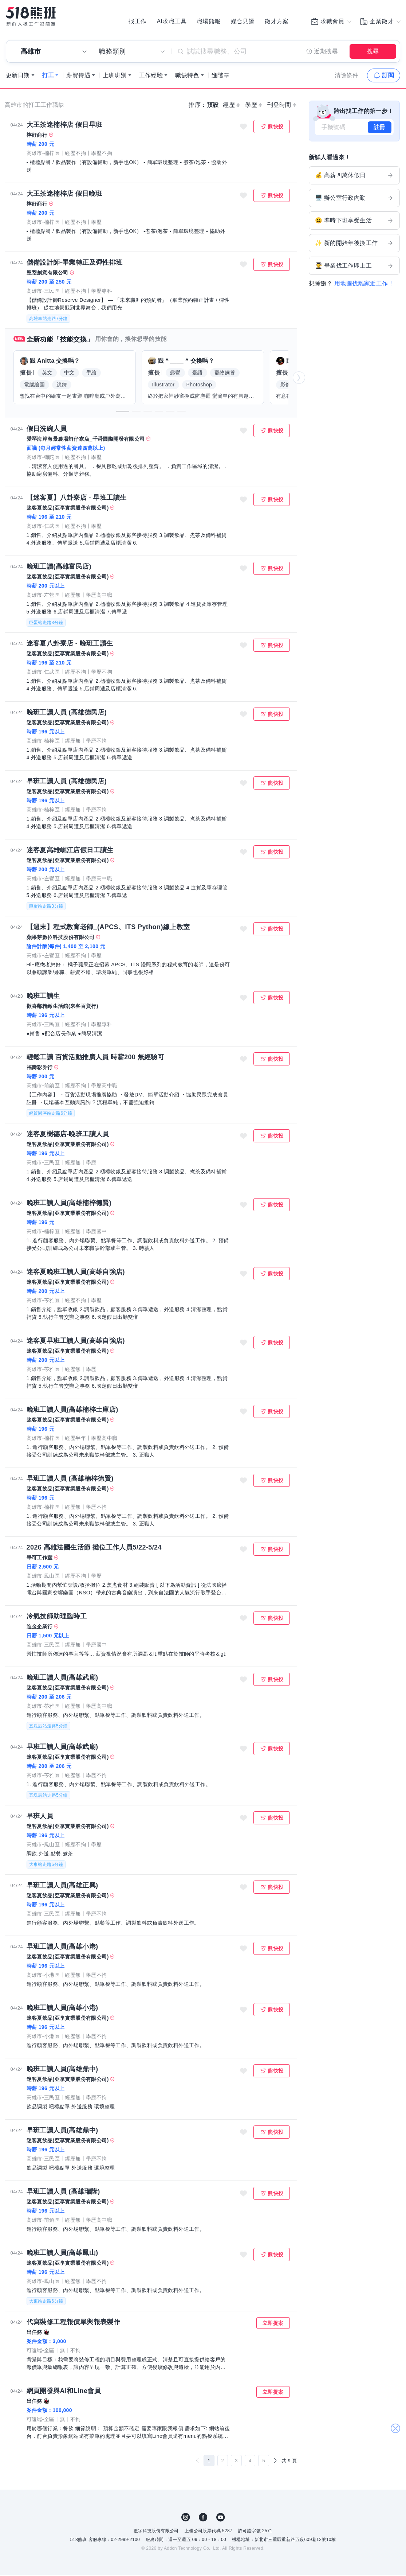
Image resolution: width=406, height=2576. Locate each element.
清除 (347, 76)
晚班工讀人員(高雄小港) (62, 2008)
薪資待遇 (78, 76)
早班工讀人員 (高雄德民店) (67, 782)
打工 (48, 76)
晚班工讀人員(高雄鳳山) (62, 2253)
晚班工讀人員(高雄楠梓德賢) (69, 1204)
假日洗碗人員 (47, 429)
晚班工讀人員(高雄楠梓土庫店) (72, 1410)
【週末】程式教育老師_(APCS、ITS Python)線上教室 (108, 928)
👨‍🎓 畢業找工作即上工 (354, 267)
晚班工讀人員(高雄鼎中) (62, 2070)
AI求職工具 (171, 22)
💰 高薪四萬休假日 (354, 176)
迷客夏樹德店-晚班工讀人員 (68, 1135)
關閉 (395, 2422)
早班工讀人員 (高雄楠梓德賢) (70, 1479)
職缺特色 (187, 76)
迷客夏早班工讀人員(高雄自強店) (76, 1341)
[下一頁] (275, 2462)
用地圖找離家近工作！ (364, 284)
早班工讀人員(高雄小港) (62, 1947)
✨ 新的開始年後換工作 (354, 244)
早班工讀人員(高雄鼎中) (62, 2131)
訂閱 (388, 76)
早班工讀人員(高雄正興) (62, 1886)
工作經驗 (151, 76)
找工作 (137, 22)
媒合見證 (243, 22)
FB (203, 2518)
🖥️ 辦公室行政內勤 (354, 199)
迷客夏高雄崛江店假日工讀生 (70, 851)
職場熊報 (209, 22)
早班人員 (40, 1817)
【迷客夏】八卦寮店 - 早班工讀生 (77, 498)
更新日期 (18, 76)
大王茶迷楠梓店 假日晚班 (64, 194)
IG (185, 2518)
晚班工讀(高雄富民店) (59, 567)
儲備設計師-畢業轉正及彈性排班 (75, 263)
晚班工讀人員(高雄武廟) (62, 1678)
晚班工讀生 (43, 997)
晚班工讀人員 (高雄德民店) (67, 713)
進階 (218, 76)
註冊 (380, 128)
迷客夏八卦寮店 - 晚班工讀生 (70, 644)
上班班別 (115, 76)
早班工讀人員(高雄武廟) (62, 1747)
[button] (122, 412)
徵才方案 (277, 22)
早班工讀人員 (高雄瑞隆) (63, 2192)
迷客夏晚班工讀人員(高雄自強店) (76, 1273)
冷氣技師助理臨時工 (57, 1617)
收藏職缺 (243, 127)
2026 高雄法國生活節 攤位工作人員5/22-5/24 (94, 1548)
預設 (213, 106)
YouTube (220, 2518)
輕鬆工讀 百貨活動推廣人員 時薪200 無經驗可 (96, 1058)
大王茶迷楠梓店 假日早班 (64, 125)
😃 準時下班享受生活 (354, 221)
